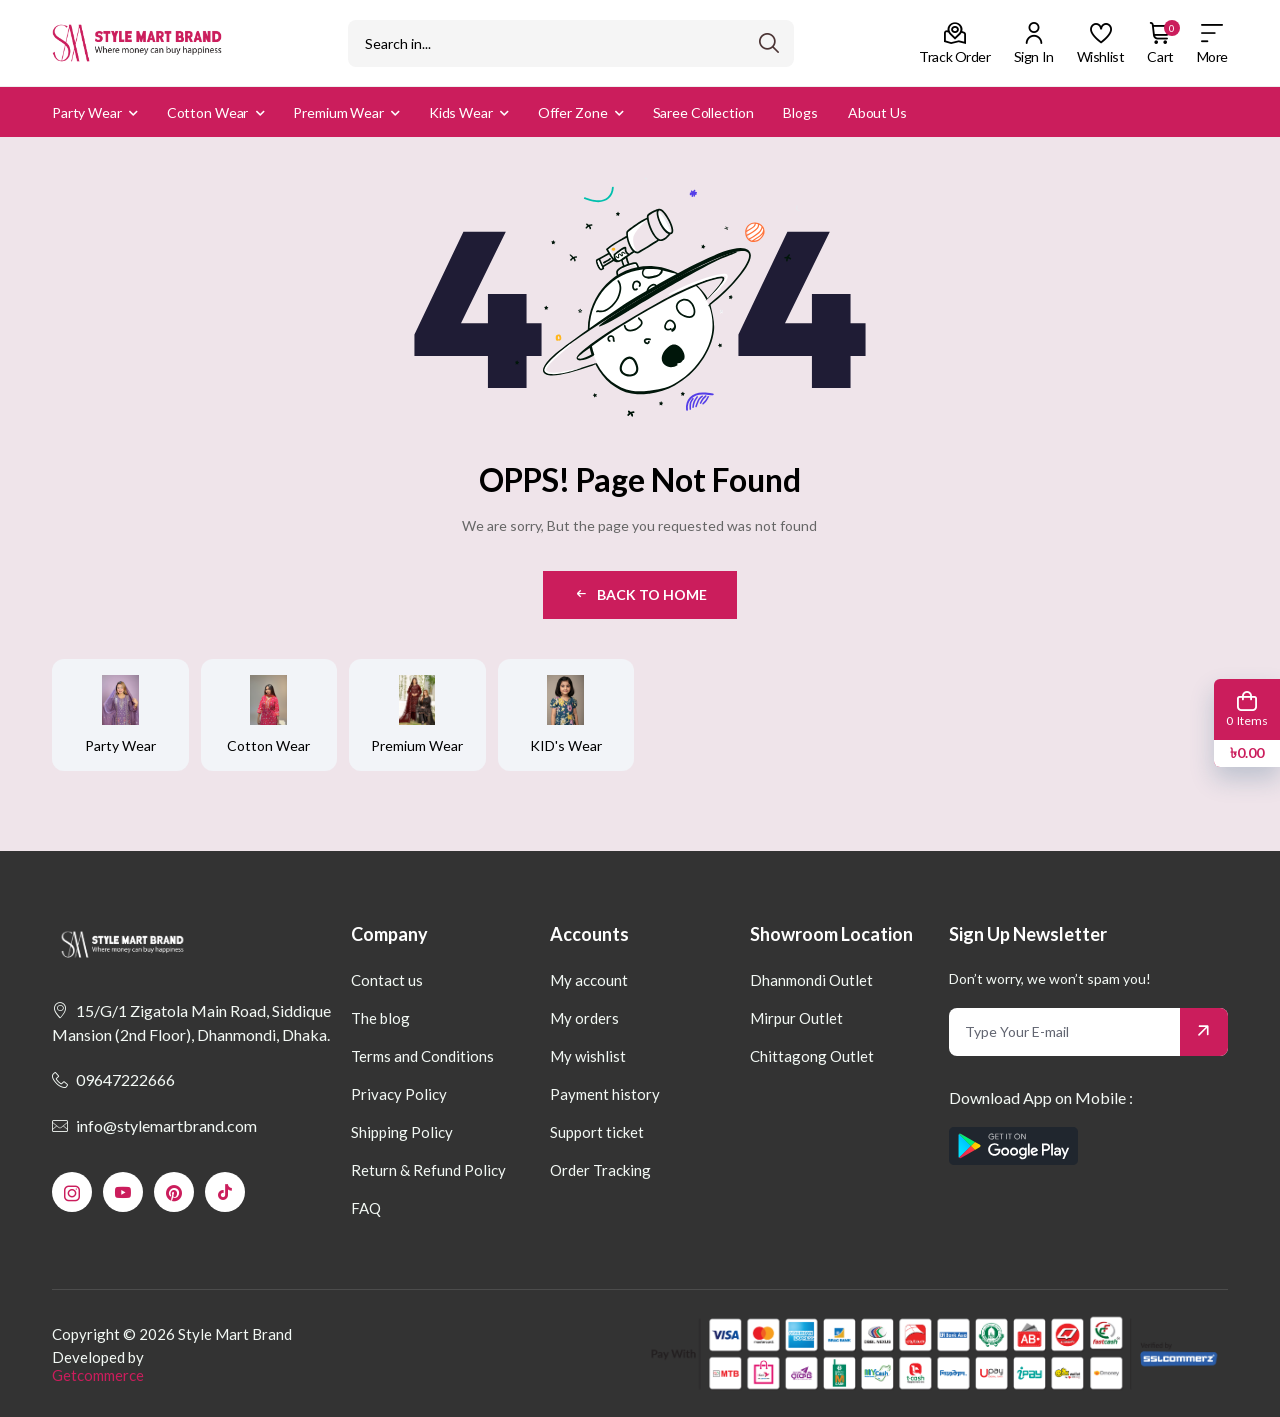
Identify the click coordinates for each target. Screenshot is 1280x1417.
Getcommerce (98, 1375)
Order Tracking (600, 1170)
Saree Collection (703, 112)
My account (589, 980)
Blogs (800, 112)
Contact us (387, 980)
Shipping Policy (402, 1132)
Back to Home (640, 594)
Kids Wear (461, 112)
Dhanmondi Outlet (811, 980)
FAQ (366, 1208)
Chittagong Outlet (812, 1056)
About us (877, 112)
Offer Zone (573, 112)
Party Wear (87, 112)
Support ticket (597, 1132)
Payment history (605, 1094)
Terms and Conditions (422, 1056)
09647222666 (113, 1079)
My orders (584, 1018)
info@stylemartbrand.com (154, 1125)
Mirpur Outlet (796, 1018)
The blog (380, 1018)
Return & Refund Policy (428, 1170)
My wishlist (588, 1056)
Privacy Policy (399, 1094)
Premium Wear (338, 112)
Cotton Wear (208, 112)
